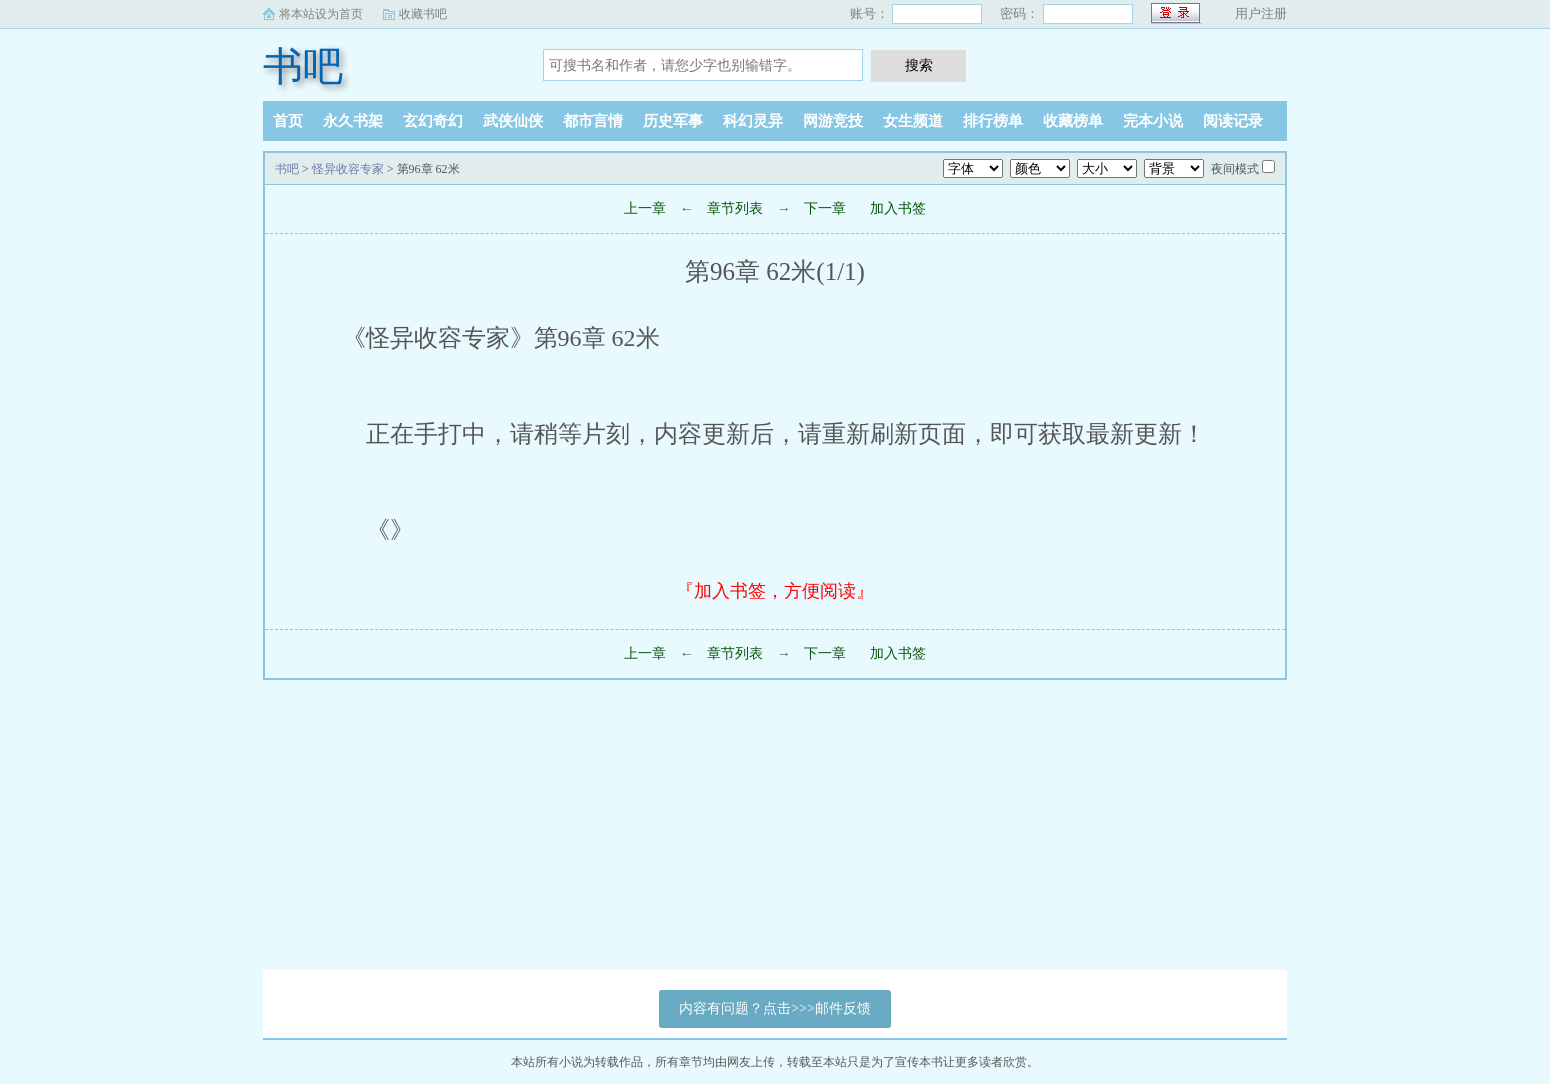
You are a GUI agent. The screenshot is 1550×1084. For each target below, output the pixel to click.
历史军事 (673, 121)
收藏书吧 (423, 14)
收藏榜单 (1073, 121)
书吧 (303, 66)
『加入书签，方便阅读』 (775, 591)
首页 (288, 121)
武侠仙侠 (513, 121)
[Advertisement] (600, 830)
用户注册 (1261, 13)
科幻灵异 (753, 121)
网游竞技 (833, 121)
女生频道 (913, 121)
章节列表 (735, 208)
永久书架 (353, 121)
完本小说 (1153, 121)
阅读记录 (1233, 121)
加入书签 (898, 208)
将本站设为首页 (321, 14)
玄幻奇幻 (433, 121)
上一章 (645, 208)
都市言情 (593, 121)
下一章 (825, 208)
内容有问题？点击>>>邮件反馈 (775, 1008)
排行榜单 (993, 121)
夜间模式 (1235, 169)
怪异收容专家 (348, 169)
